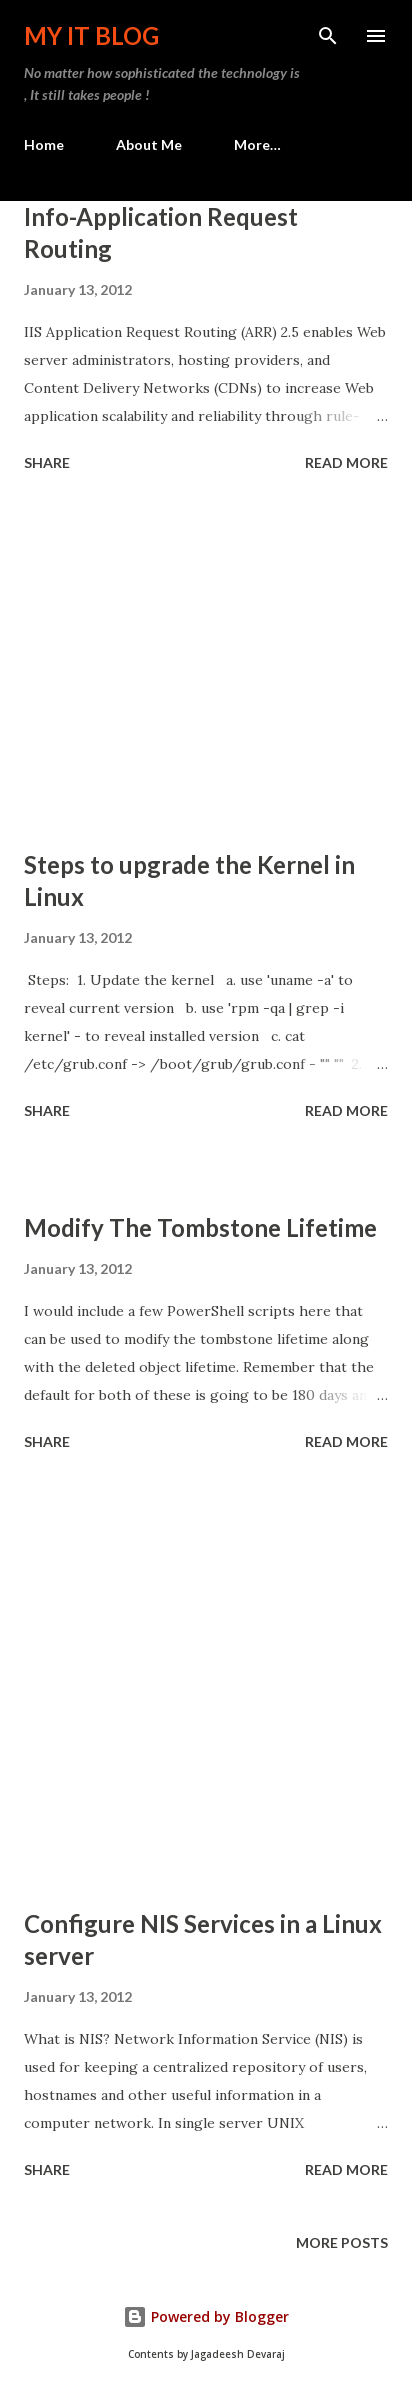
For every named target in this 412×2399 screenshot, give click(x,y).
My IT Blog (91, 35)
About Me (149, 144)
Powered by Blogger (206, 2316)
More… (257, 144)
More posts (342, 2242)
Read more (346, 462)
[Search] (328, 36)
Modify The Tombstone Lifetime (200, 1227)
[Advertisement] (206, 664)
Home (44, 144)
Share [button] (47, 462)
